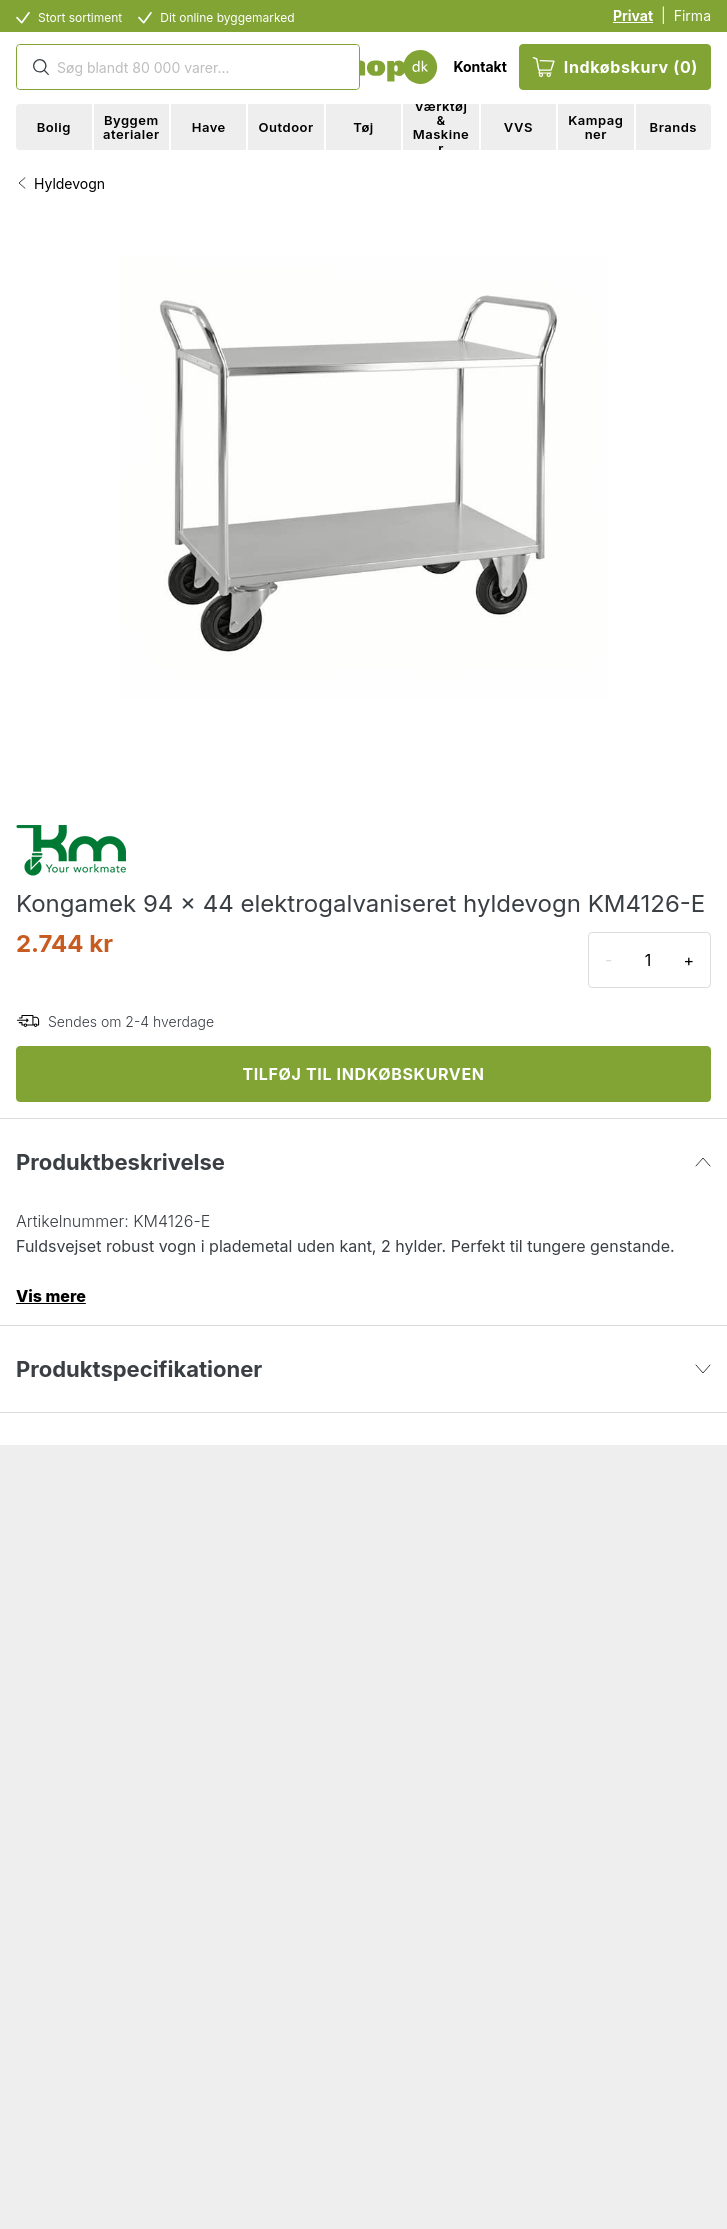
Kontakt (479, 66)
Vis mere (51, 1296)
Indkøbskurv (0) (615, 67)
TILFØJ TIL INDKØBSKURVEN (363, 1074)
